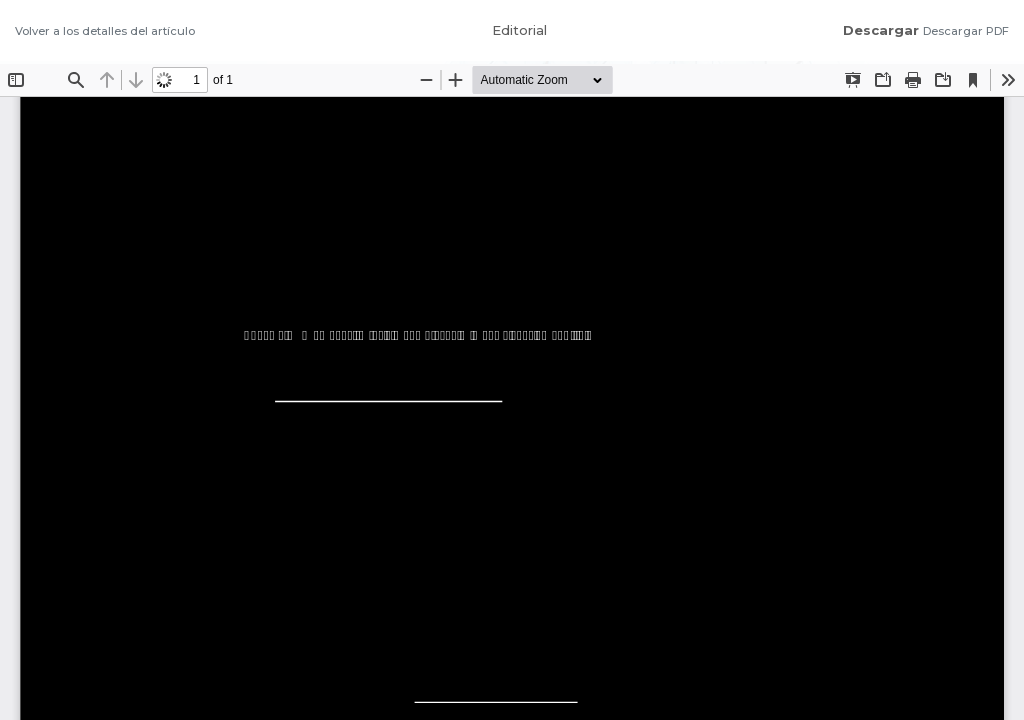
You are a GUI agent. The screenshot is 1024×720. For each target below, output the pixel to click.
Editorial (519, 30)
